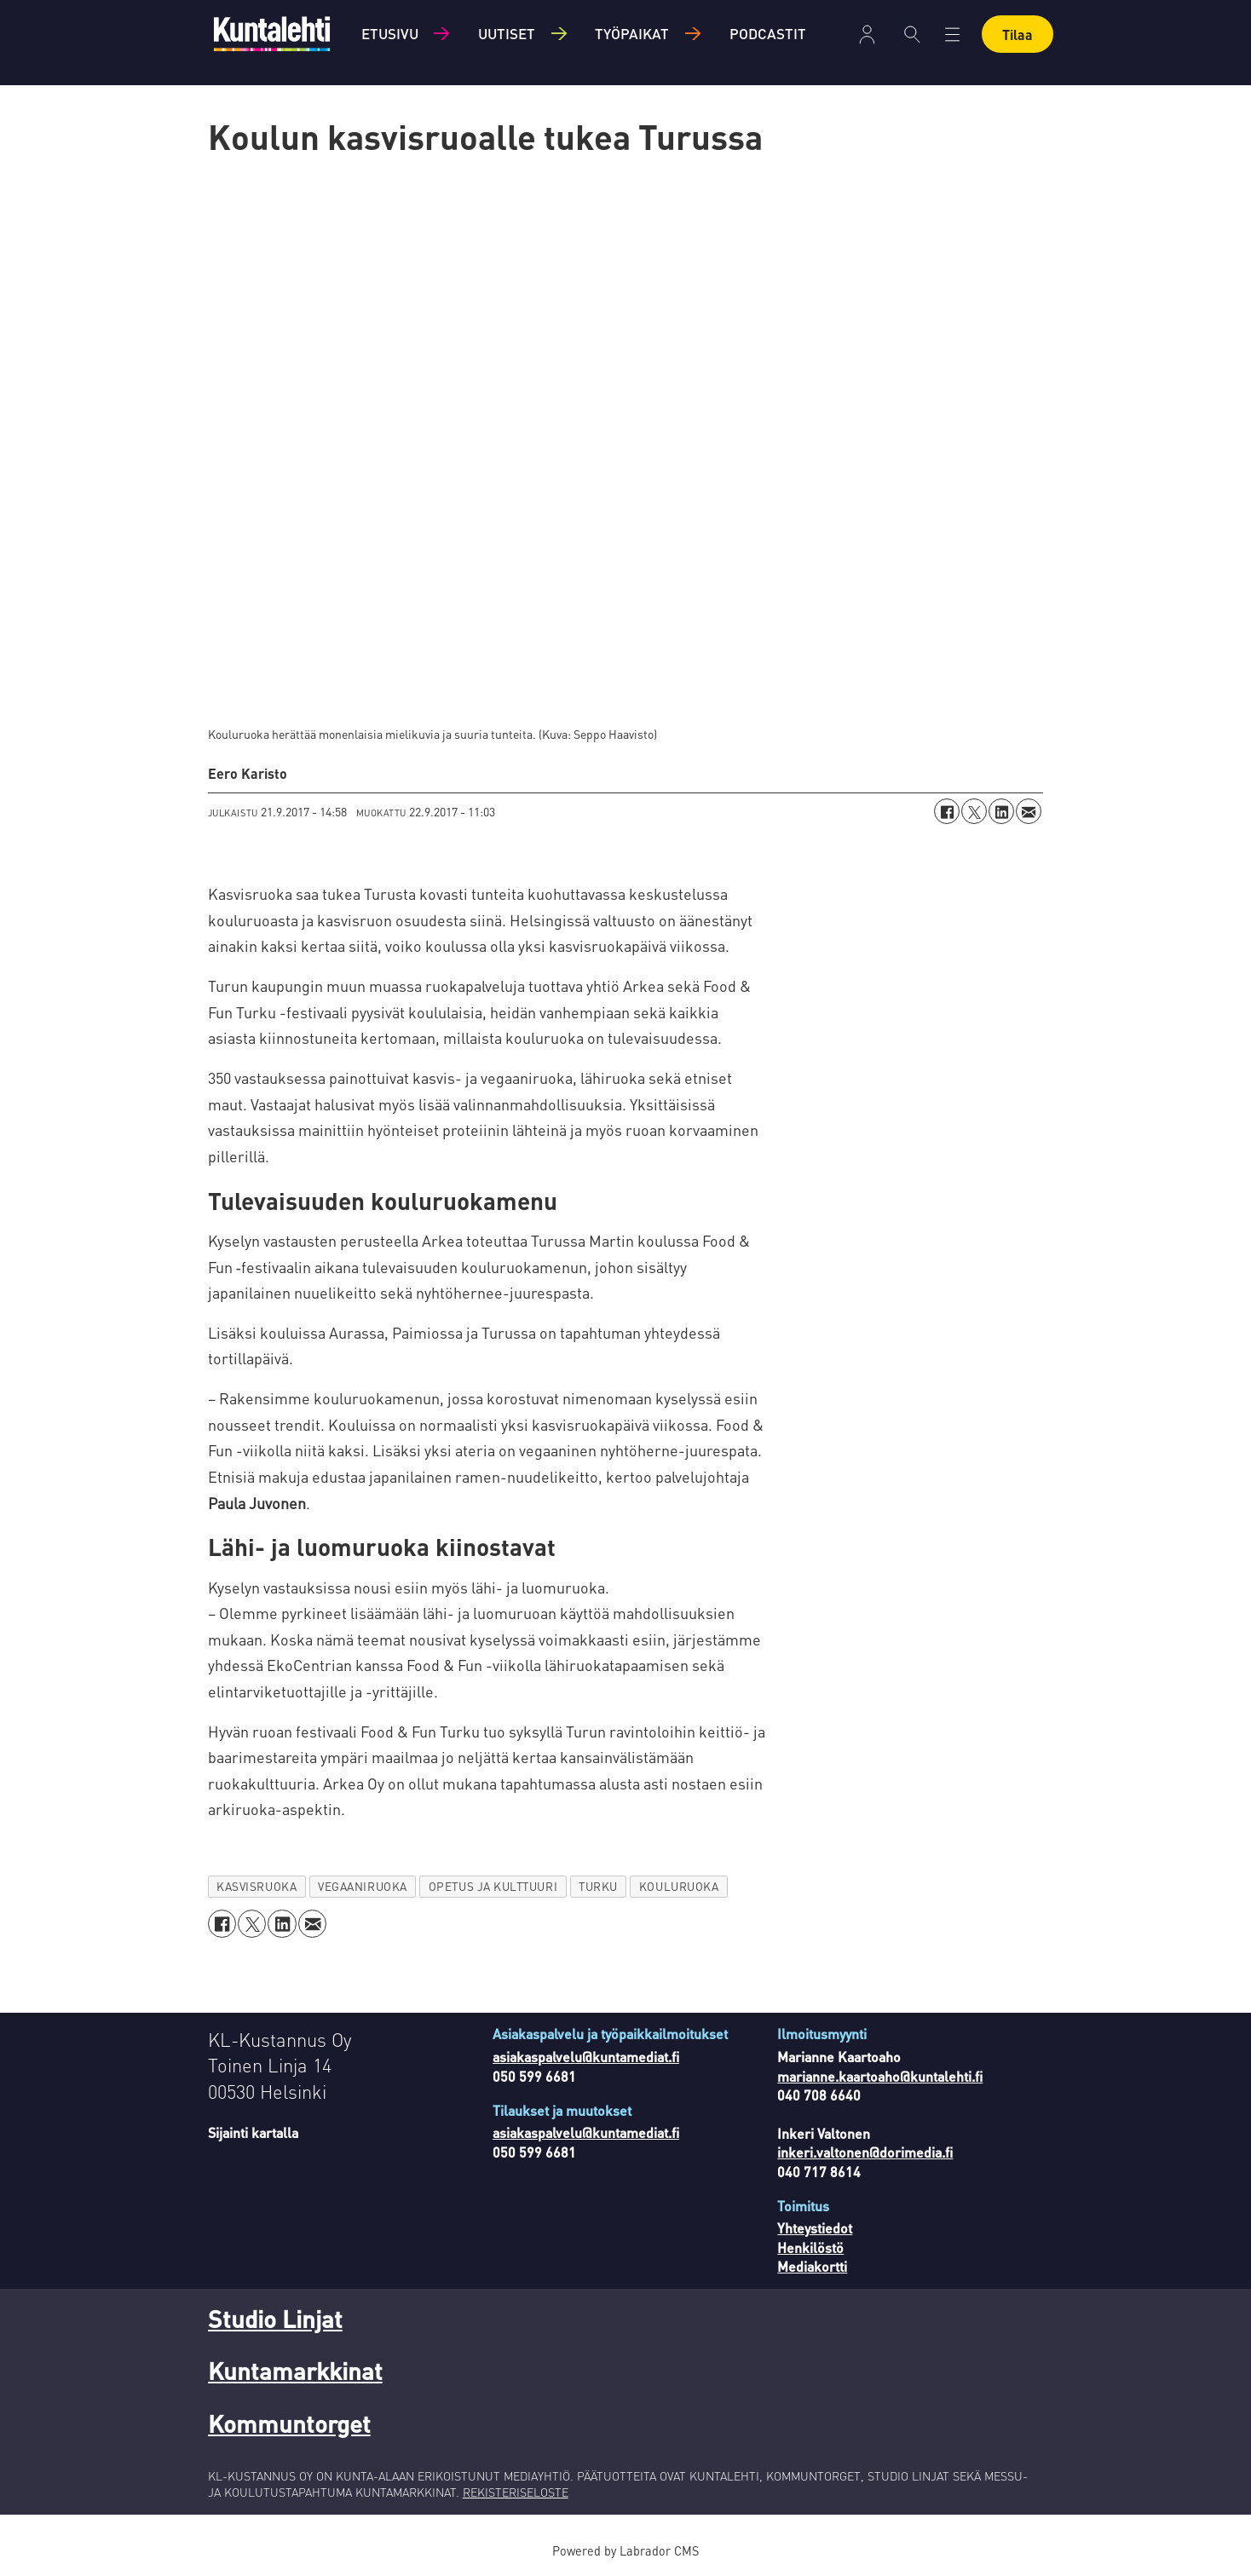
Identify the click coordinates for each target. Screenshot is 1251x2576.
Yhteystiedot (814, 2228)
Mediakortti (812, 2266)
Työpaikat (632, 33)
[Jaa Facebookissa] (947, 811)
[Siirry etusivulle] (271, 33)
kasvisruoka (256, 1886)
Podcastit (767, 33)
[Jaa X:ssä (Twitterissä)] (974, 811)
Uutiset (506, 33)
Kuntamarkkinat (295, 2370)
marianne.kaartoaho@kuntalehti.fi (880, 2076)
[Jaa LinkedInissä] (1001, 811)
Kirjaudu (867, 34)
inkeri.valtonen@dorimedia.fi (865, 2152)
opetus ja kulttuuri (493, 1886)
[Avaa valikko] (952, 34)
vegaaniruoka (362, 1886)
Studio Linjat (275, 2318)
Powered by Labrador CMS (625, 2550)
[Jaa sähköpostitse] (1028, 811)
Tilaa (1017, 34)
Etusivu (389, 33)
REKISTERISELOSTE (515, 2491)
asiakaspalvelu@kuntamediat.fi (586, 2057)
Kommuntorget (289, 2423)
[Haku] (912, 34)
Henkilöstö (810, 2247)
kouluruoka (678, 1886)
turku (598, 1886)
